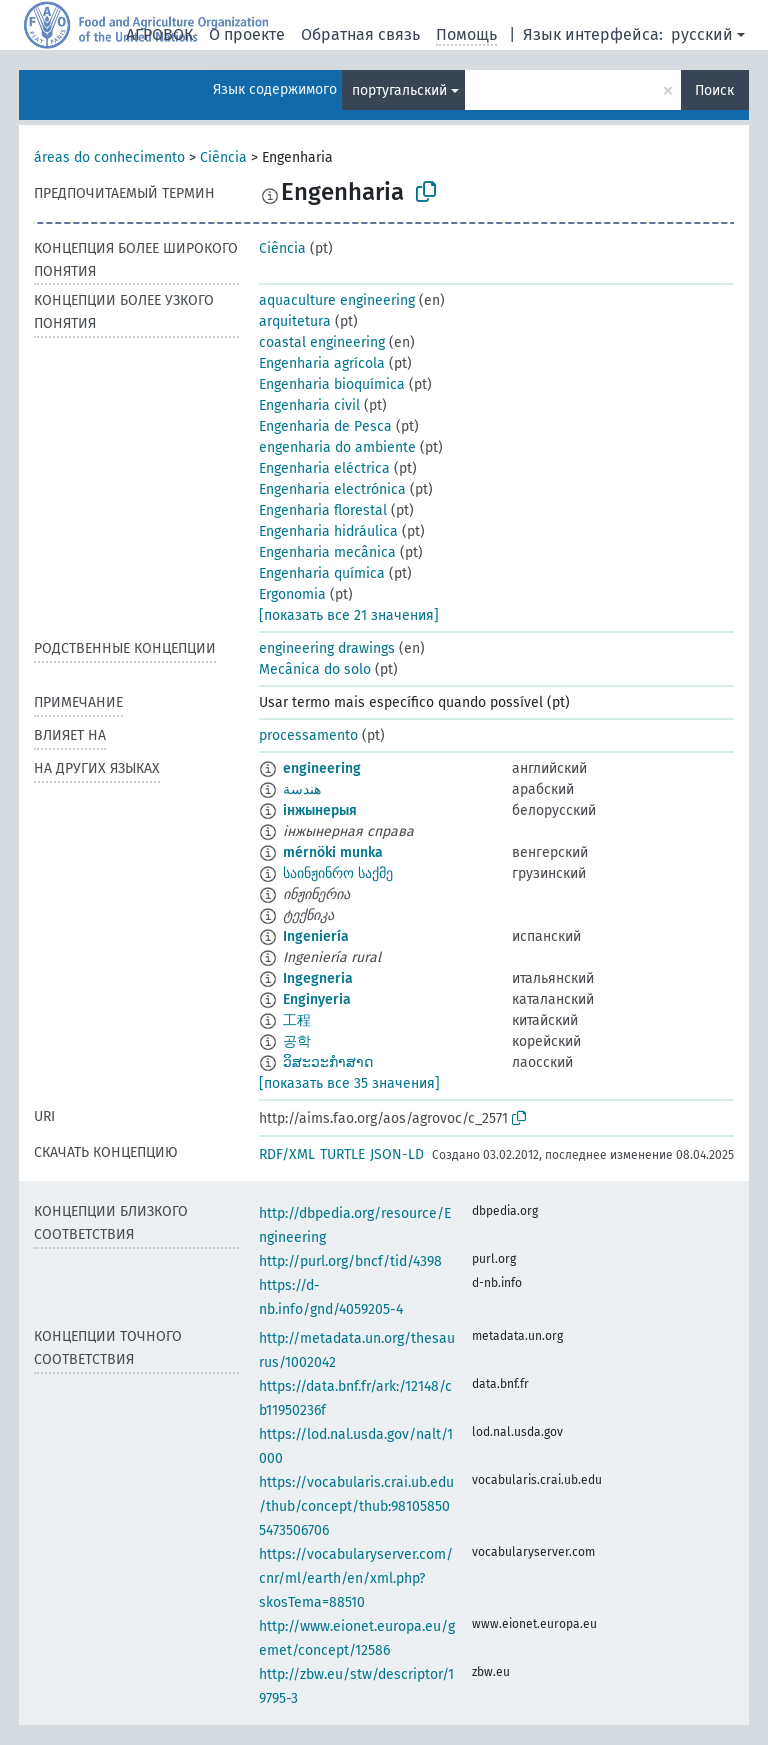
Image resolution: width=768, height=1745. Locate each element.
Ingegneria (318, 978)
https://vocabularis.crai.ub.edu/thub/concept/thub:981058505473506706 (356, 1506)
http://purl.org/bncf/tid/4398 (350, 1261)
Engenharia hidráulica (328, 531)
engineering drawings (327, 648)
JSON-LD (397, 1154)
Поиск (714, 90)
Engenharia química (322, 573)
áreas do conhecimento (109, 157)
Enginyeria (317, 999)
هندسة (302, 789)
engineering (322, 768)
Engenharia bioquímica (332, 384)
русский (702, 34)
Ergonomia (292, 594)
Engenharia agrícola (322, 363)
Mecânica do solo (315, 669)
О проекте (247, 34)
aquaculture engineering (337, 300)
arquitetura (295, 321)
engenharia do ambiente (337, 447)
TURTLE (342, 1154)
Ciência (223, 157)
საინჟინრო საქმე (338, 873)
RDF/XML (287, 1154)
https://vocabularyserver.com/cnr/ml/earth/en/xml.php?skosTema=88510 (356, 1578)
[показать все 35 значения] (349, 1083)
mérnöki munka (333, 852)
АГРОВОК (159, 34)
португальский (399, 90)
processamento (308, 735)
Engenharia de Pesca (325, 426)
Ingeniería (316, 936)
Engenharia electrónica (332, 489)
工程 (297, 1020)
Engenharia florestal (323, 510)
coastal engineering (322, 342)
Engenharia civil (309, 405)
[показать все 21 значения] (349, 615)
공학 (297, 1041)
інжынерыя (320, 810)
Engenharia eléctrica (324, 468)
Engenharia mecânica (327, 552)
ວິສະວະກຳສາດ (328, 1062)
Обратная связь (360, 34)
